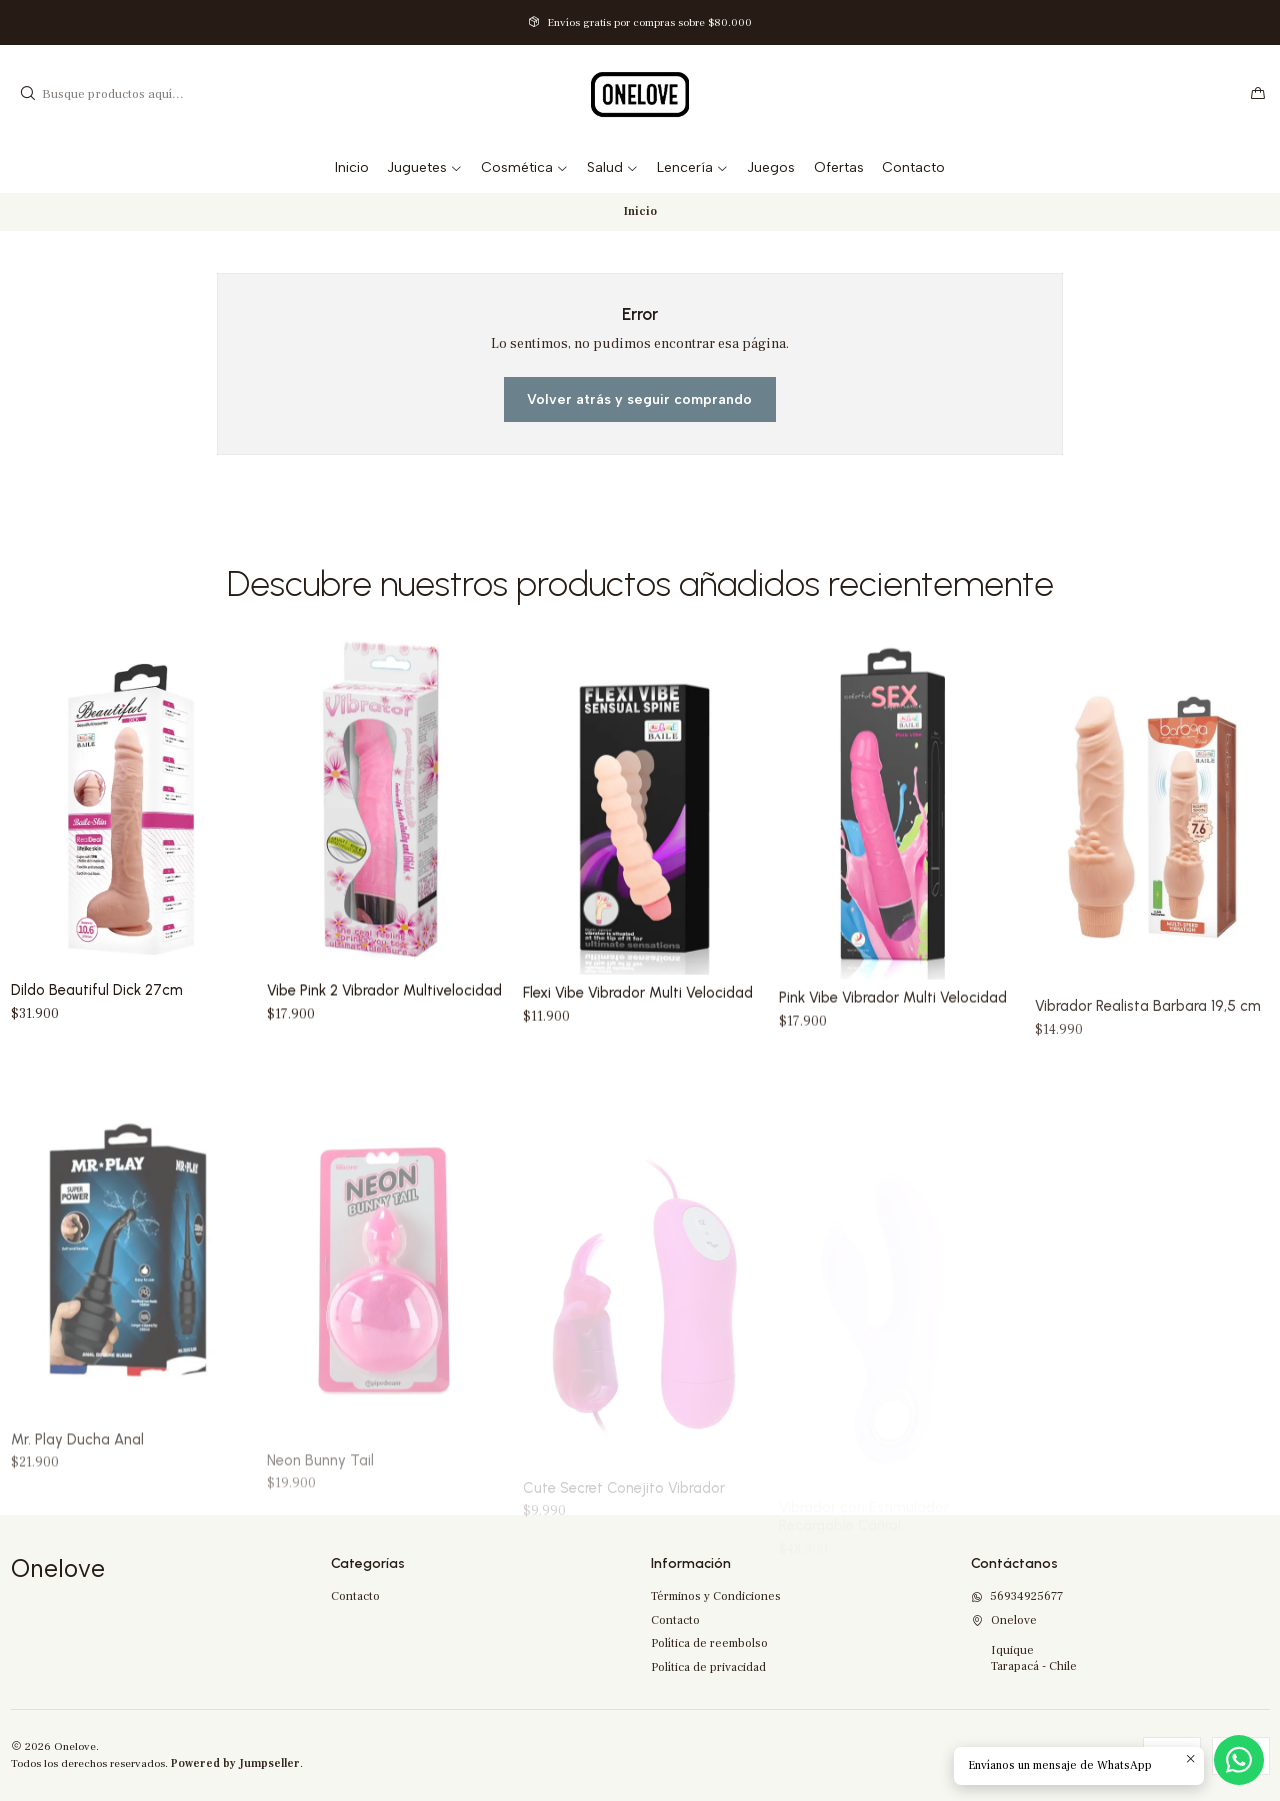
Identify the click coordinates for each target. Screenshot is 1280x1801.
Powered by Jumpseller (235, 1763)
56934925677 (1017, 1596)
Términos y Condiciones (716, 1596)
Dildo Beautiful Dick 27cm (97, 1026)
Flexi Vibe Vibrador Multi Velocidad (638, 1077)
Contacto (355, 1596)
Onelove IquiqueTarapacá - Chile (1024, 1643)
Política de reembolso (709, 1643)
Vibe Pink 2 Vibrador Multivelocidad (384, 1050)
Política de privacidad (708, 1667)
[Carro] (1257, 94)
